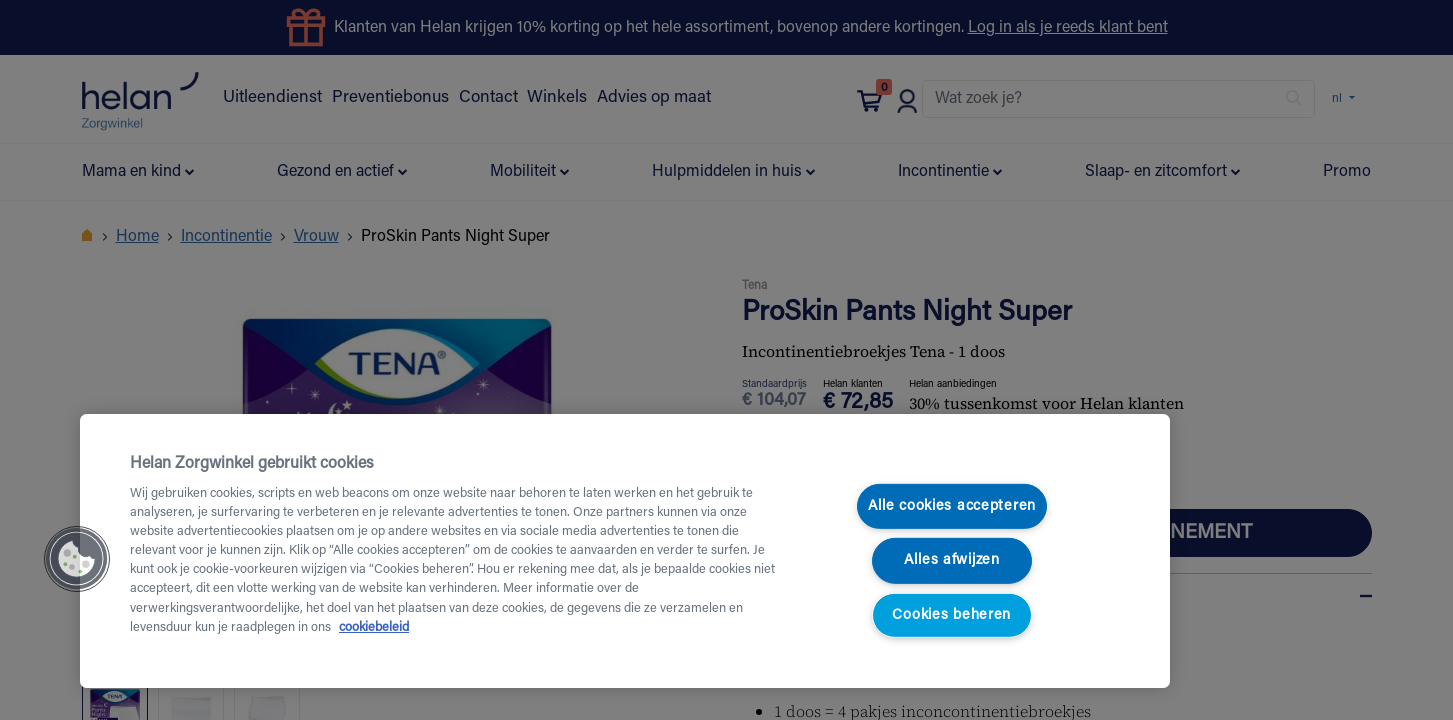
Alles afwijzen (952, 560)
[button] (77, 559)
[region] (625, 551)
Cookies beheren (951, 615)
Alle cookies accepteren (952, 506)
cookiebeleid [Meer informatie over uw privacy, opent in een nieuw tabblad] (374, 628)
